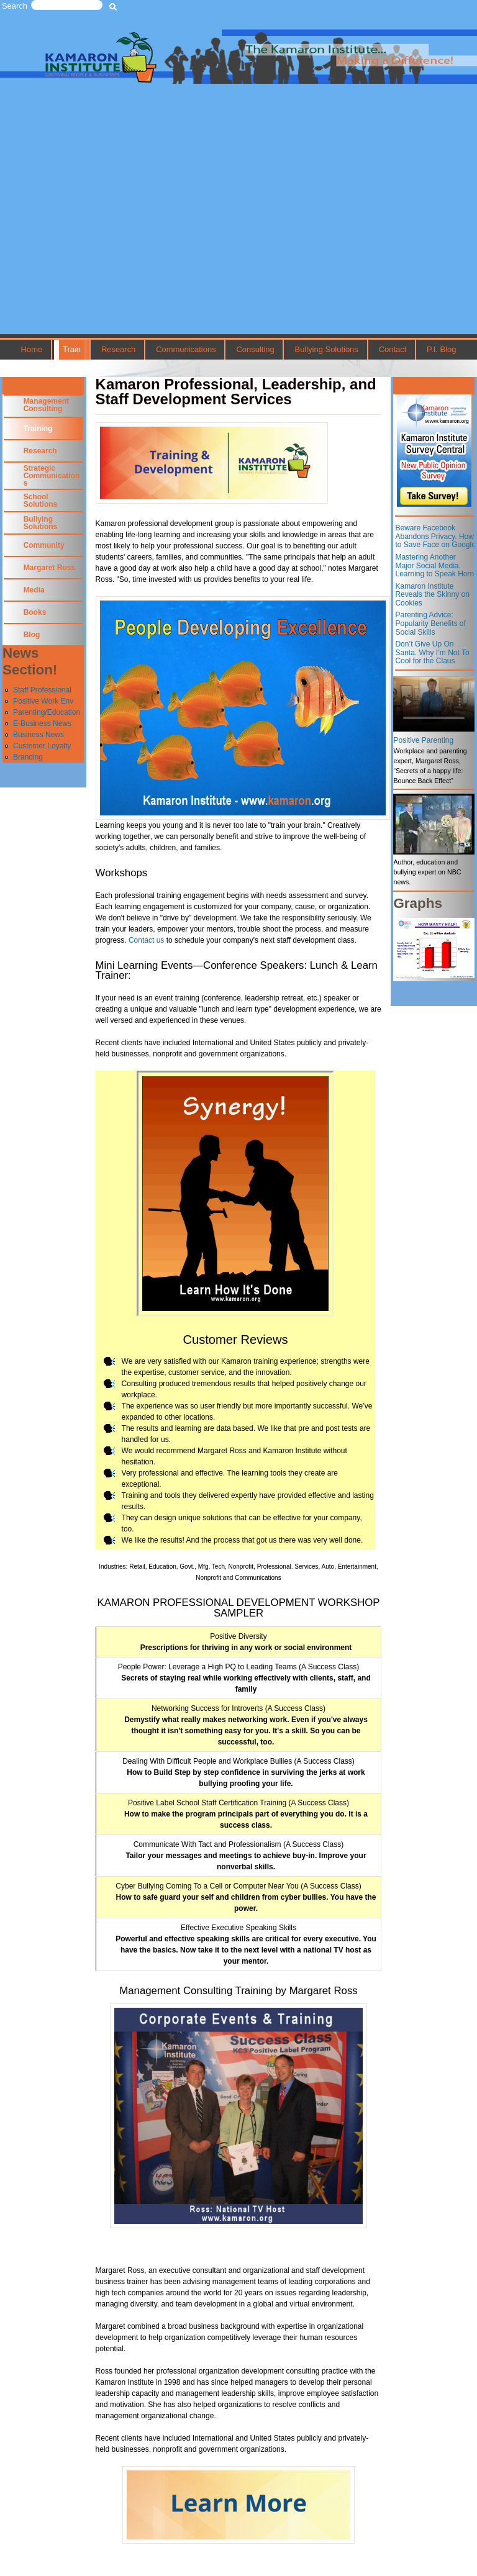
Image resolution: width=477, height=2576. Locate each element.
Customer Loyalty (42, 746)
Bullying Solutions (326, 349)
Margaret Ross (49, 567)
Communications (186, 349)
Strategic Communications (52, 476)
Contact (393, 349)
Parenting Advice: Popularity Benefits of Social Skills (430, 623)
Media (34, 590)
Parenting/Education (46, 712)
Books (35, 612)
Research (118, 349)
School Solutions (41, 500)
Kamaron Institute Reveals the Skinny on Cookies (432, 594)
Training (38, 428)
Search (14, 6)
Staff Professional (42, 690)
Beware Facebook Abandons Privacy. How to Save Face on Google (435, 536)
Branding (28, 757)
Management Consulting (46, 404)
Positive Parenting (423, 740)
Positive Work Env (43, 701)
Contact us (146, 940)
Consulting (255, 349)
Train (72, 349)
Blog (32, 634)
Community (44, 545)
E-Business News (42, 723)
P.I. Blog (441, 349)
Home (32, 349)
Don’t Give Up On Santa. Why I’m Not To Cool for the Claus (432, 652)
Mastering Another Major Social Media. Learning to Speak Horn (434, 565)
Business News (38, 734)
